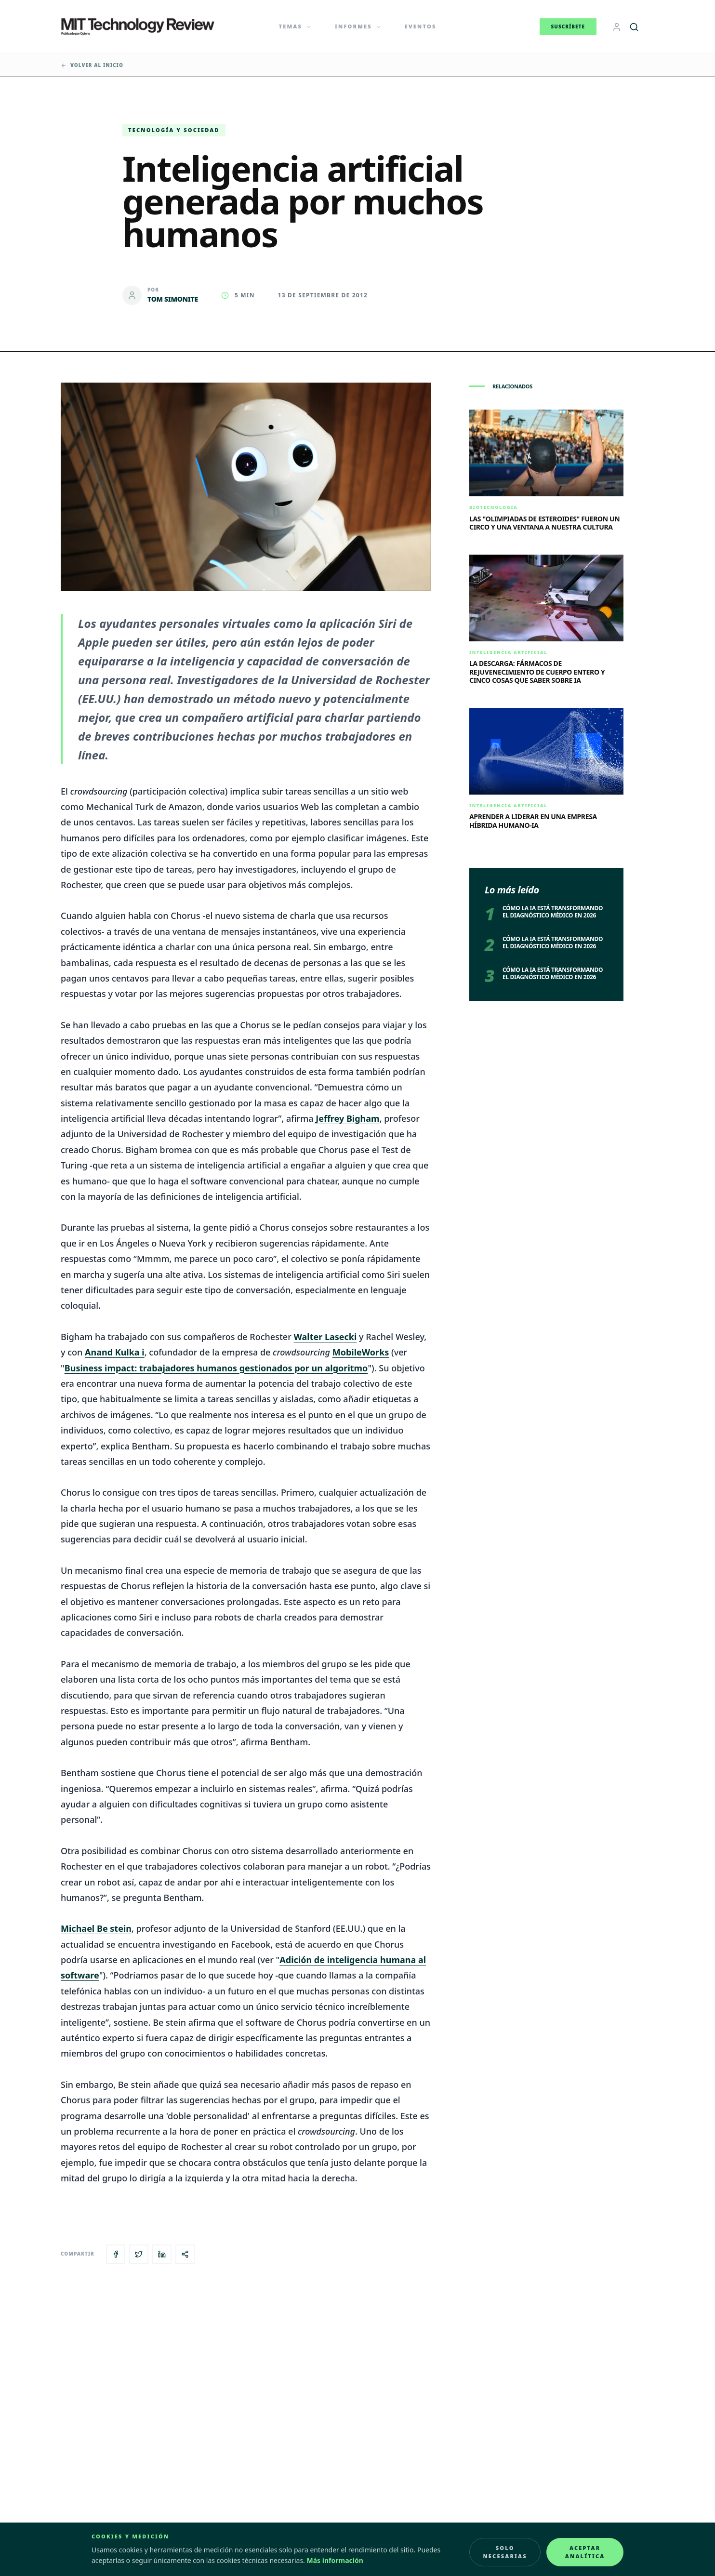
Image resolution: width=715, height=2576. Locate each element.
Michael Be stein (96, 1928)
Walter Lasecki (325, 1336)
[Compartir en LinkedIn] (162, 2254)
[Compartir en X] (138, 2254)
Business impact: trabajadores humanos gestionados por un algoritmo (216, 1368)
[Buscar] (634, 27)
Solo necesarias (505, 2552)
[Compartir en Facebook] (115, 2254)
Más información (335, 2560)
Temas (295, 26)
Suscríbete (568, 26)
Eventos (421, 26)
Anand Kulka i (115, 1352)
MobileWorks (360, 1352)
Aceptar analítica (585, 2552)
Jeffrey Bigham (347, 1118)
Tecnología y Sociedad (174, 129)
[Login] (616, 27)
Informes (358, 26)
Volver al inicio (92, 65)
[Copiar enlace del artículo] (185, 2254)
